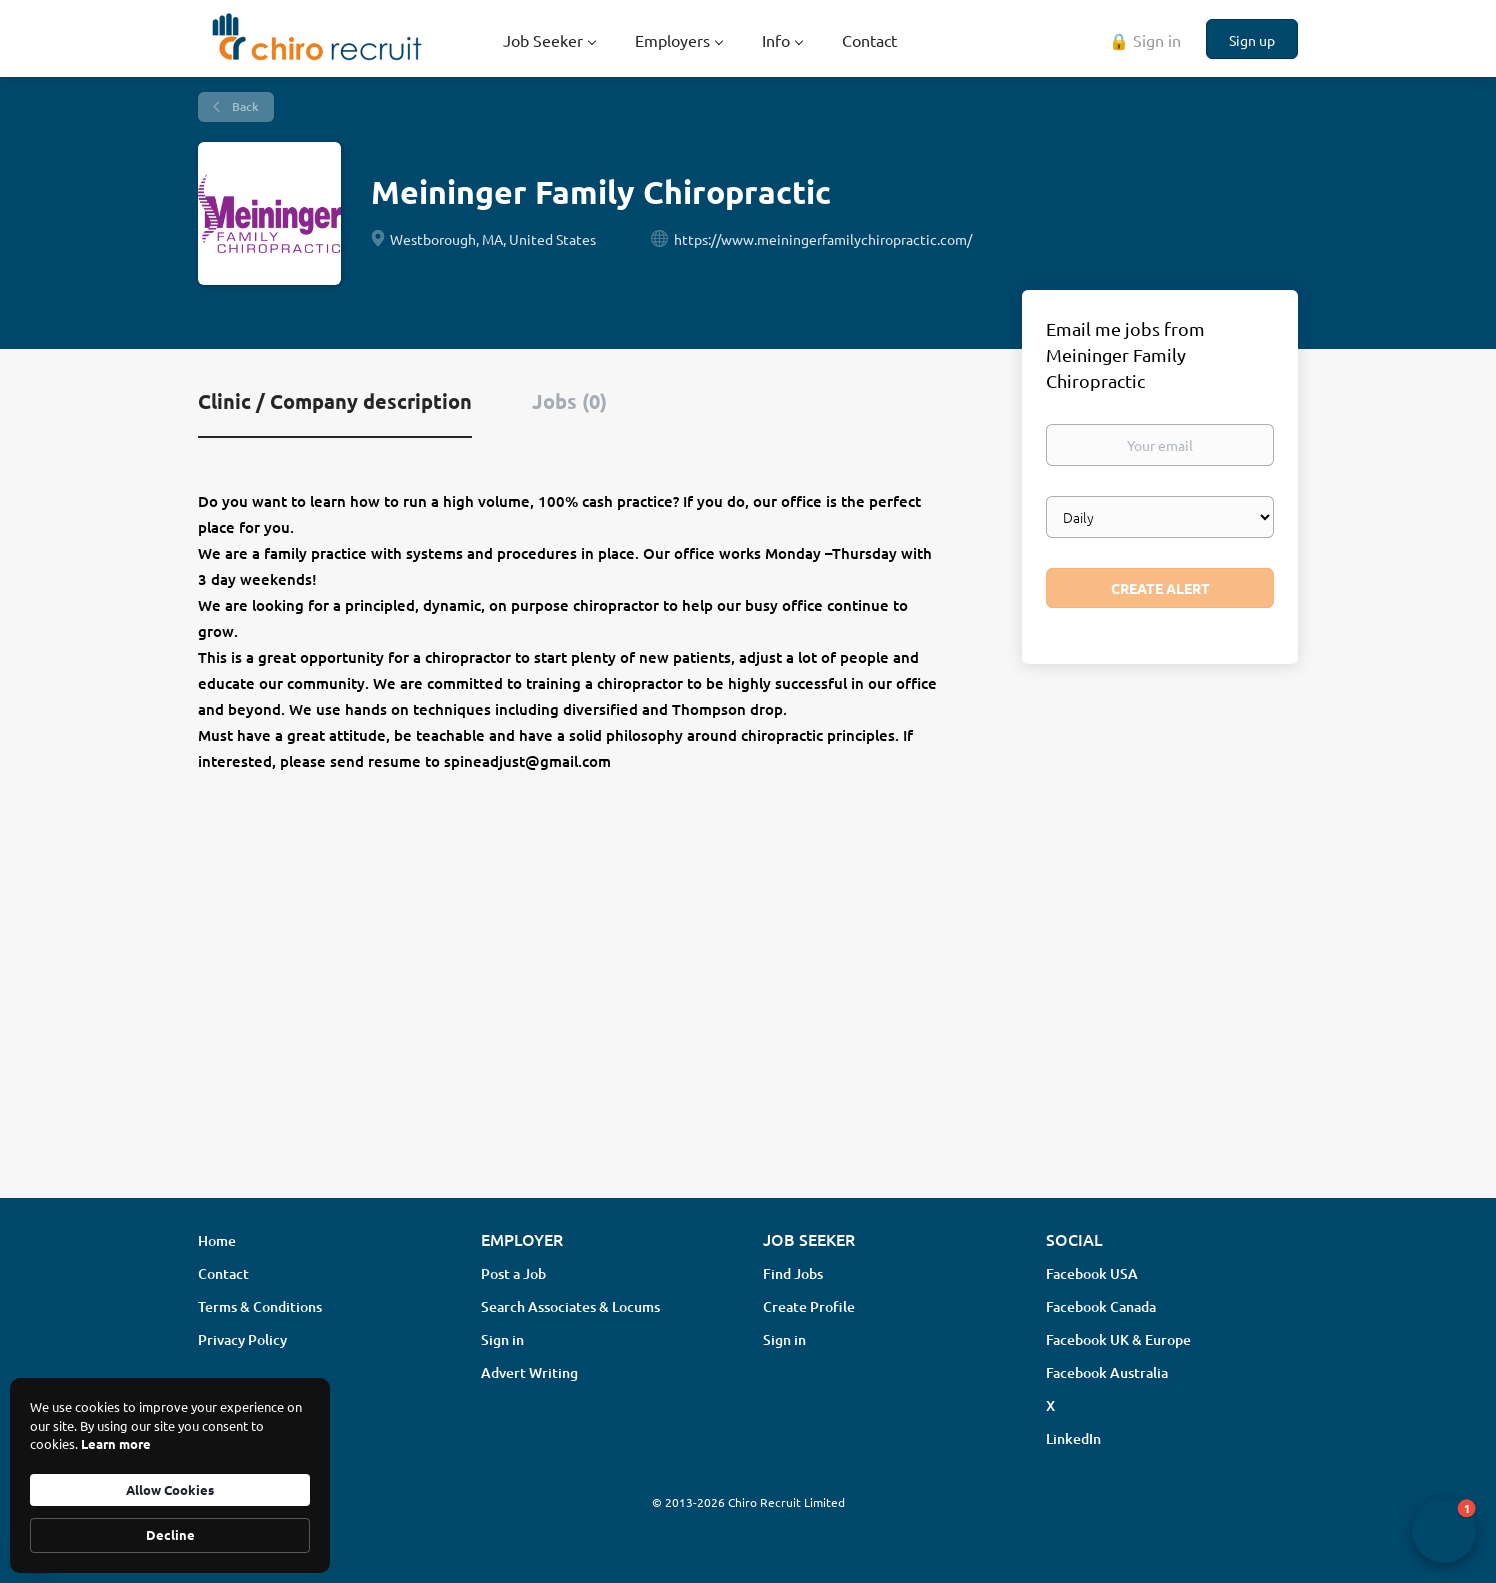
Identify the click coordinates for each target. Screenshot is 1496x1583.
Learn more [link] (116, 1443)
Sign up (1252, 40)
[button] (1444, 1531)
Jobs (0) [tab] (569, 401)
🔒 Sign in (1145, 40)
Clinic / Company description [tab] (335, 401)
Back (244, 106)
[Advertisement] (748, 1024)
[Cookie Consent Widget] (170, 1475)
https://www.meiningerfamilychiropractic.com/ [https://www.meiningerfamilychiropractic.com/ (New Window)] (823, 239)
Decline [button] (170, 1534)
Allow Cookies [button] (170, 1489)
